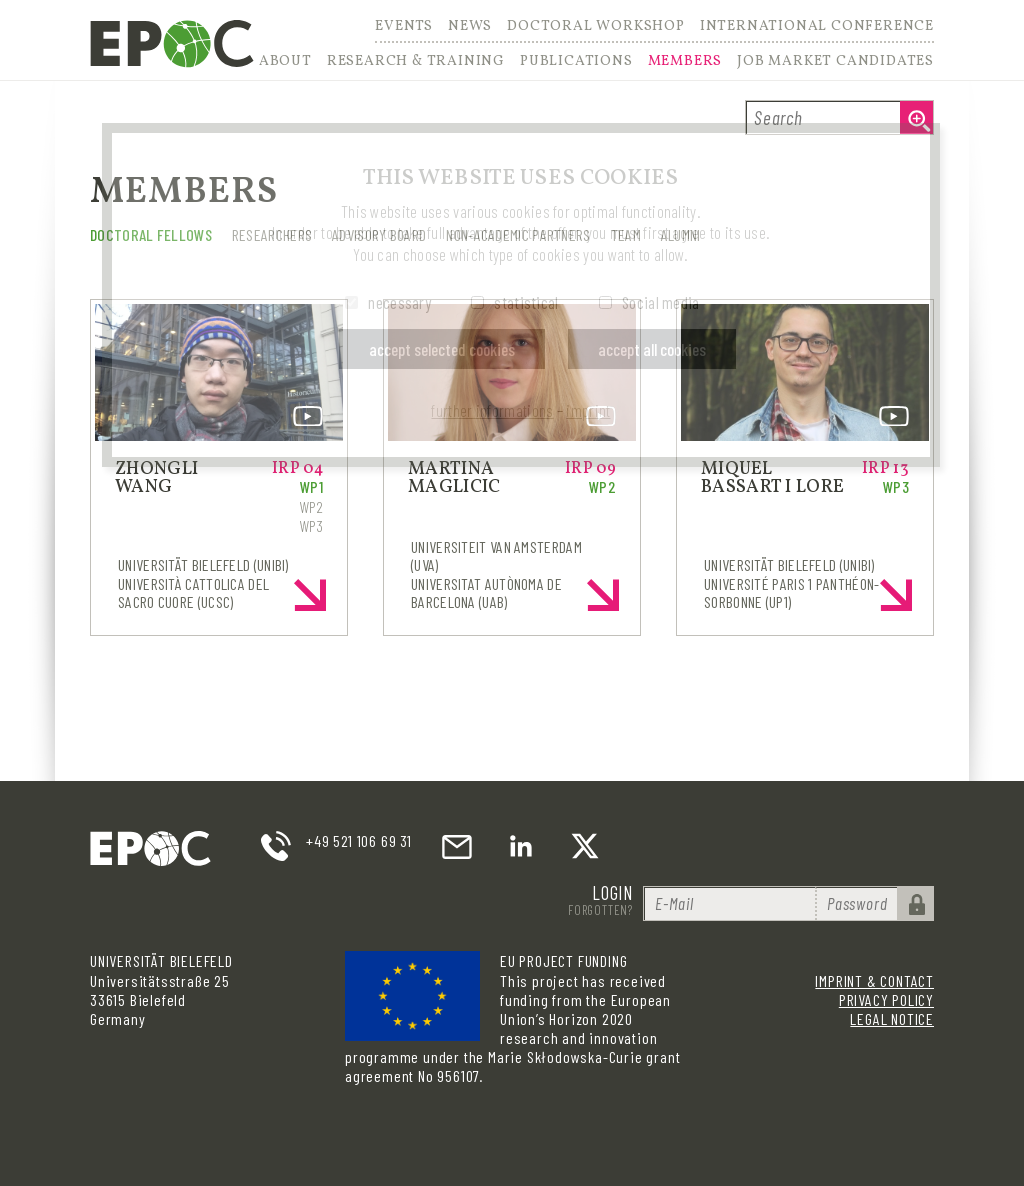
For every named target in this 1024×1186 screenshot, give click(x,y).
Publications (576, 62)
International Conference (817, 28)
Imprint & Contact (874, 980)
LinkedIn (521, 846)
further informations (492, 410)
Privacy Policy (886, 999)
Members (685, 62)
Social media (661, 302)
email (457, 846)
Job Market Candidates (835, 62)
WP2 (311, 506)
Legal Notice (892, 1018)
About (285, 62)
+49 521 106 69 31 (359, 840)
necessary (399, 302)
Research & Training (416, 62)
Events (404, 28)
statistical (526, 302)
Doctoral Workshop (596, 28)
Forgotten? (600, 910)
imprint (588, 410)
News (470, 28)
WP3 (311, 525)
